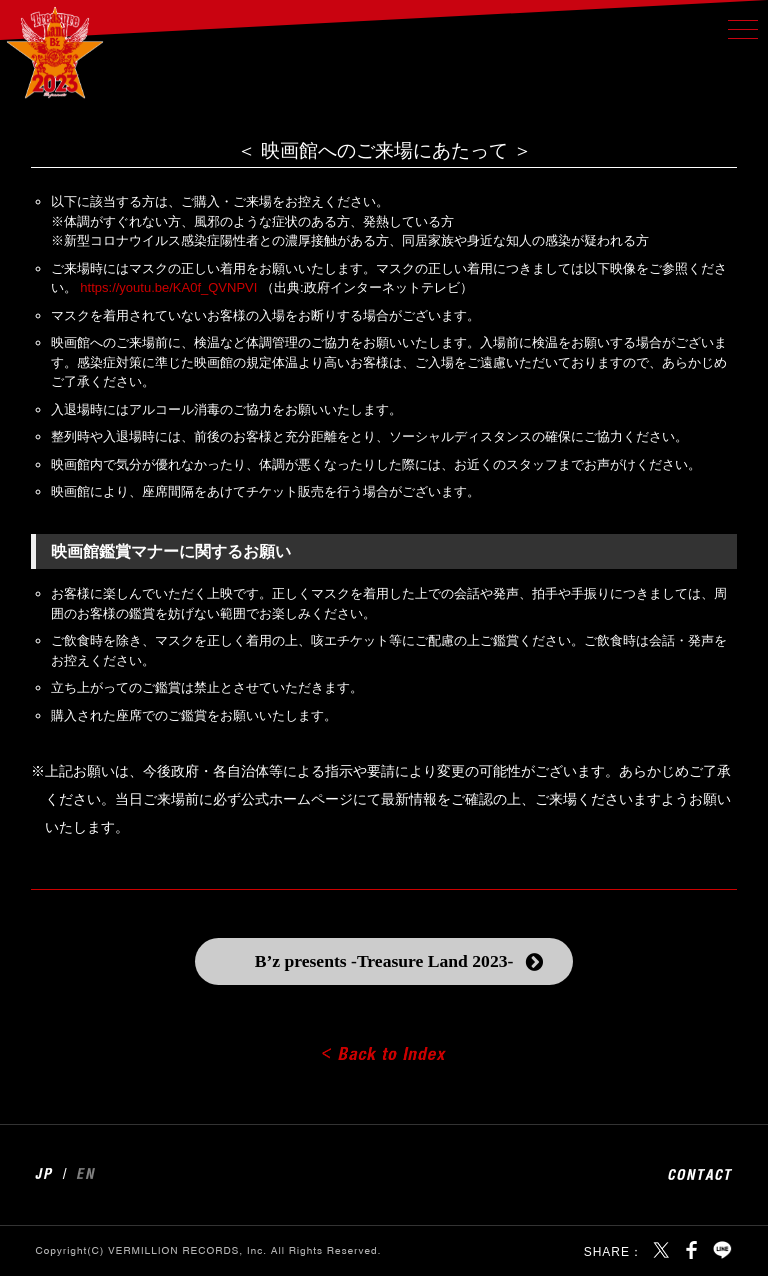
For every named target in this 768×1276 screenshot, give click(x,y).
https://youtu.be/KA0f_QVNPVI (168, 287)
